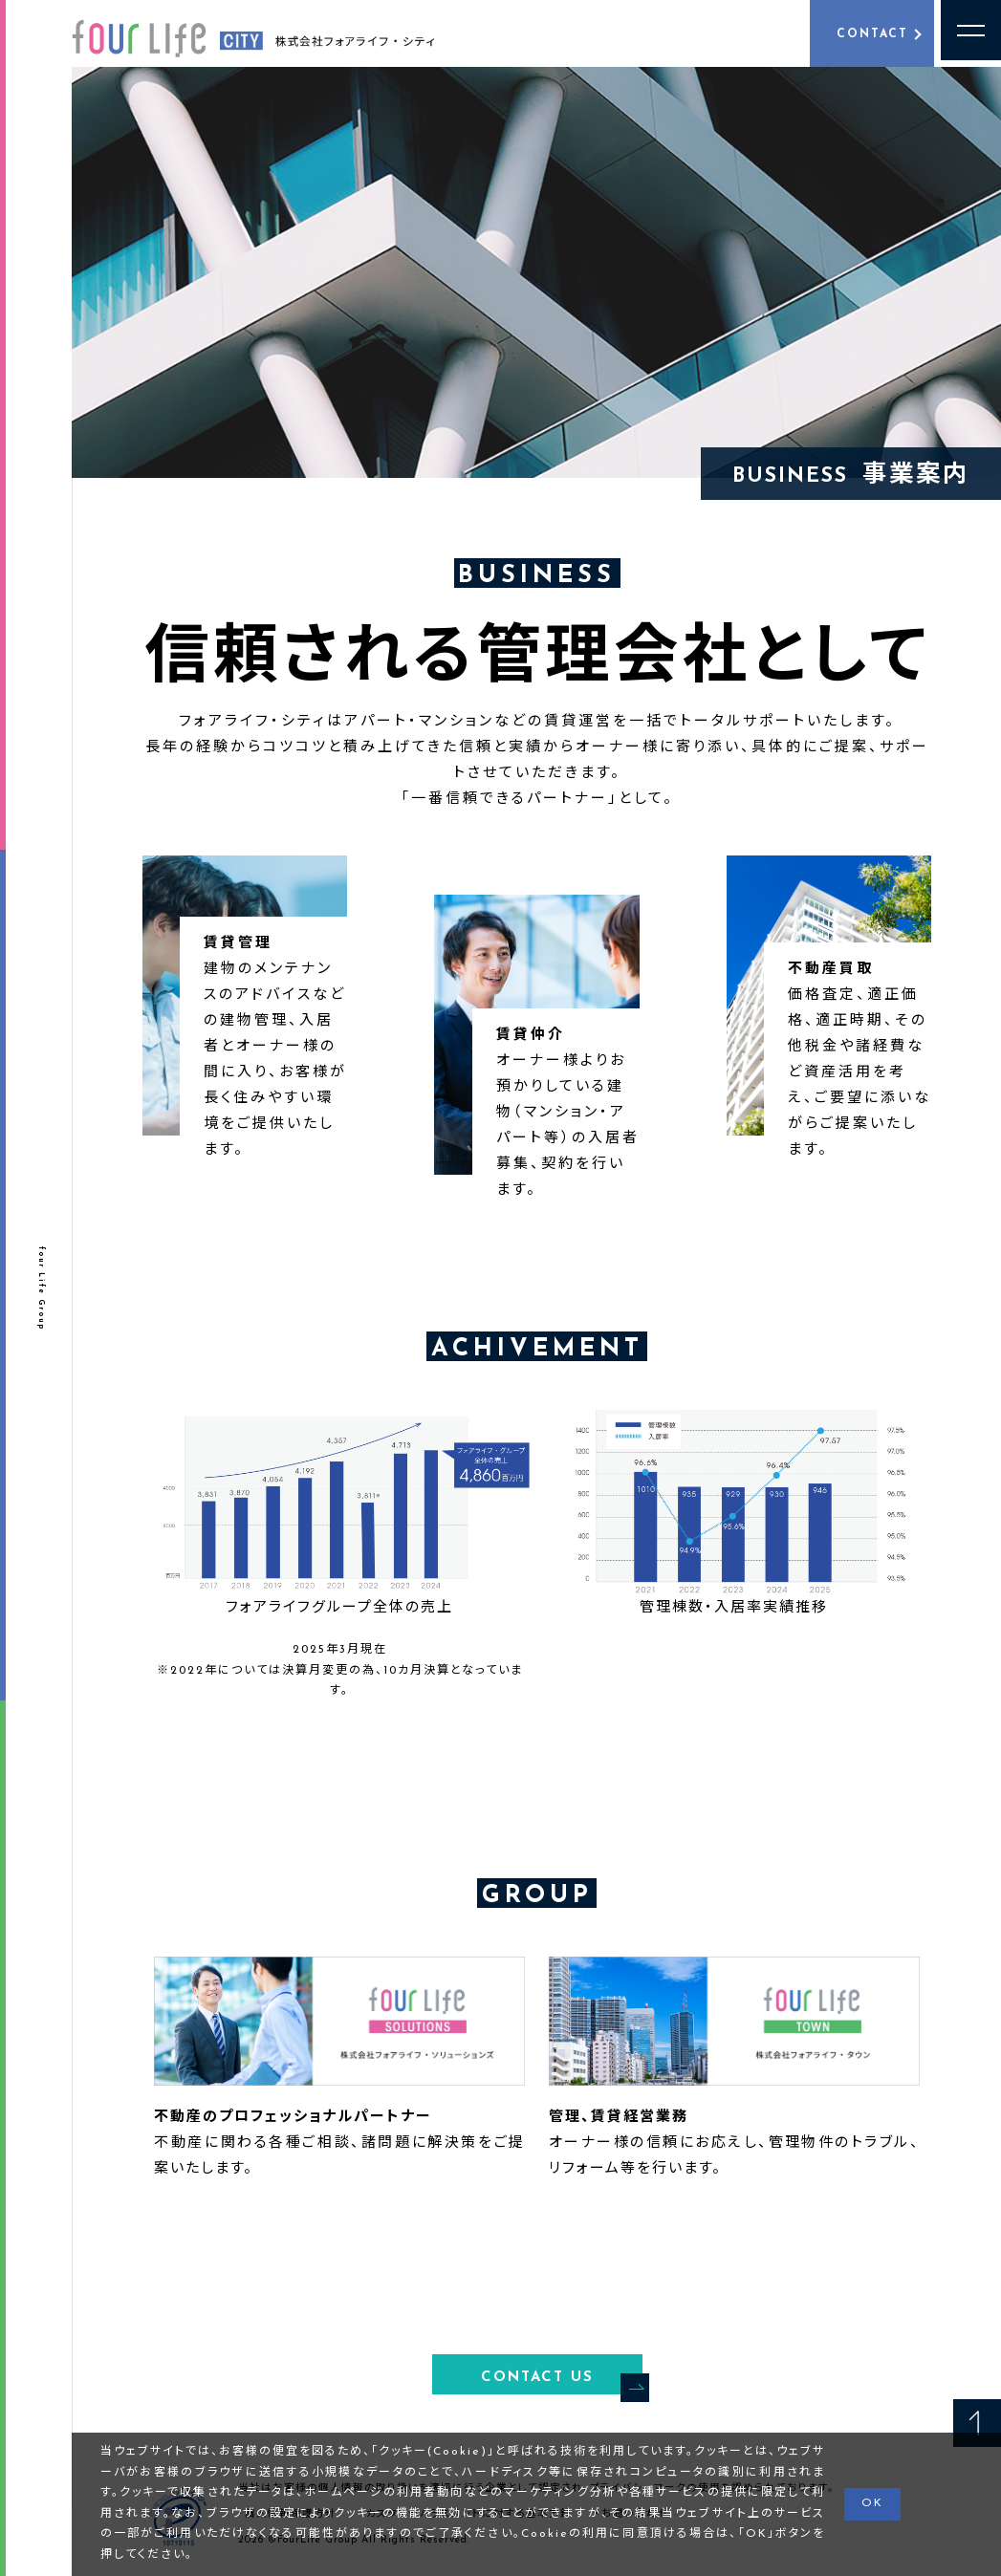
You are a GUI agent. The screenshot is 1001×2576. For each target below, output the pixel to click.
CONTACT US (561, 2380)
